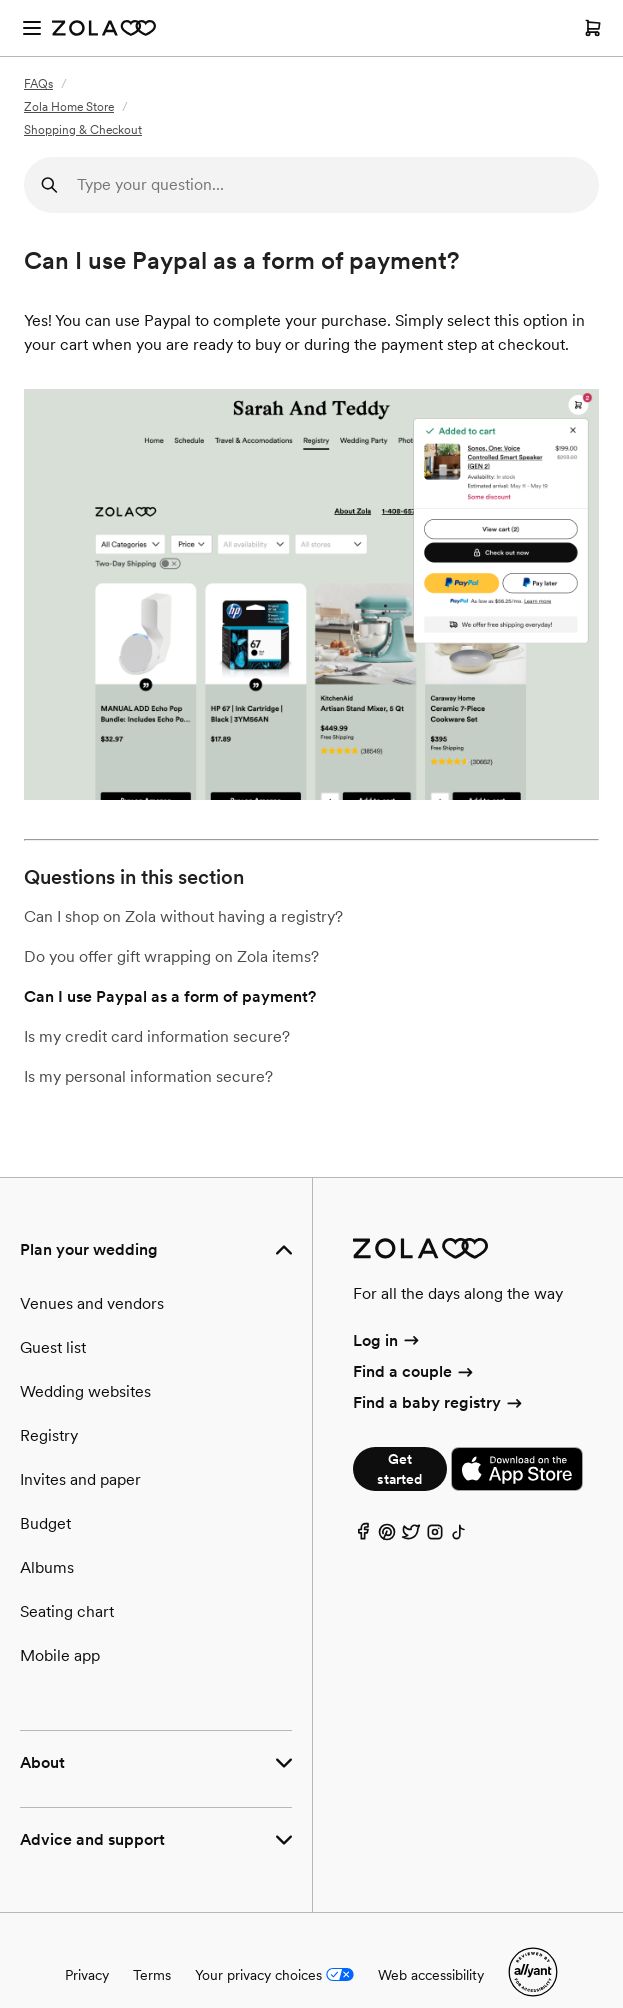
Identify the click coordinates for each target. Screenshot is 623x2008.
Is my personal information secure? (148, 1076)
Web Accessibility (0, 0)
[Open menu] (32, 28)
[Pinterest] (387, 1536)
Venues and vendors (92, 1303)
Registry (49, 1435)
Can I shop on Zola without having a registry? (183, 916)
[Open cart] (593, 28)
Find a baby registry (439, 1402)
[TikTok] (459, 1536)
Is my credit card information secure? (157, 1036)
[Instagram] (435, 1536)
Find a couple (414, 1371)
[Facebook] (363, 1536)
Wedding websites (85, 1391)
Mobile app (60, 1655)
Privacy (87, 1975)
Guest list (53, 1347)
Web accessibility (431, 1975)
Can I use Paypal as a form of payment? (170, 996)
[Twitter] (411, 1536)
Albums (47, 1567)
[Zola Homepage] (104, 28)
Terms (152, 1975)
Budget (45, 1523)
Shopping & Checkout (83, 130)
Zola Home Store (69, 107)
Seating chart (67, 1611)
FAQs (38, 84)
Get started (399, 1469)
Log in (387, 1340)
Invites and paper (80, 1479)
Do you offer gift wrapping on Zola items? (171, 956)
